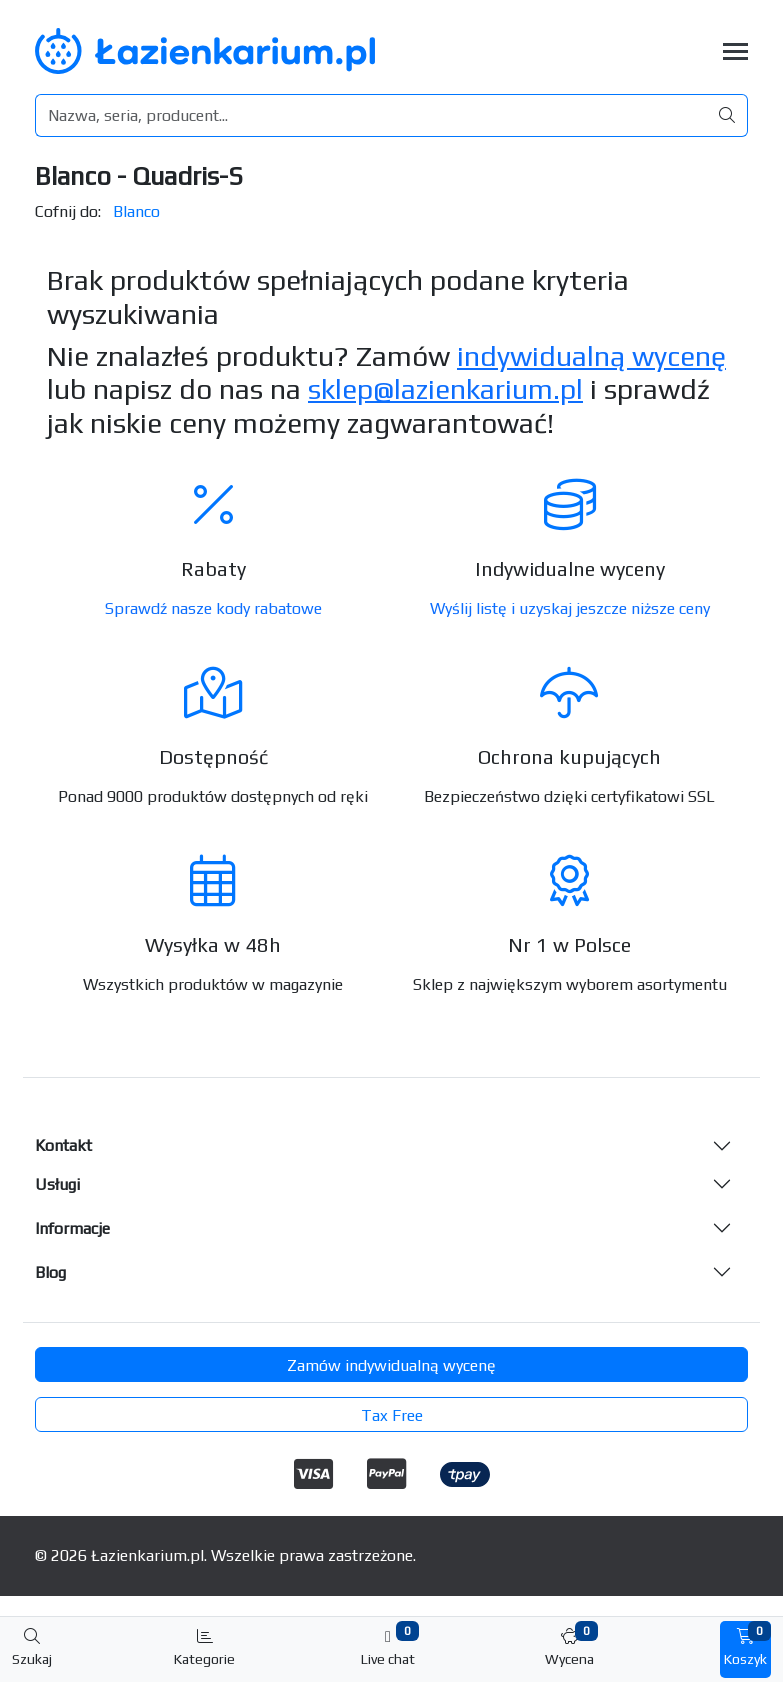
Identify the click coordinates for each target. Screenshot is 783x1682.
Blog (50, 1272)
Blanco (136, 211)
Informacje (72, 1228)
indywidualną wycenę (591, 356)
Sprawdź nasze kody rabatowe (213, 608)
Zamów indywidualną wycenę (391, 1365)
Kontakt (63, 1145)
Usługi (57, 1184)
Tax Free (392, 1415)
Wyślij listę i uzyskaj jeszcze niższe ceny (570, 608)
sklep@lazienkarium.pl (445, 389)
